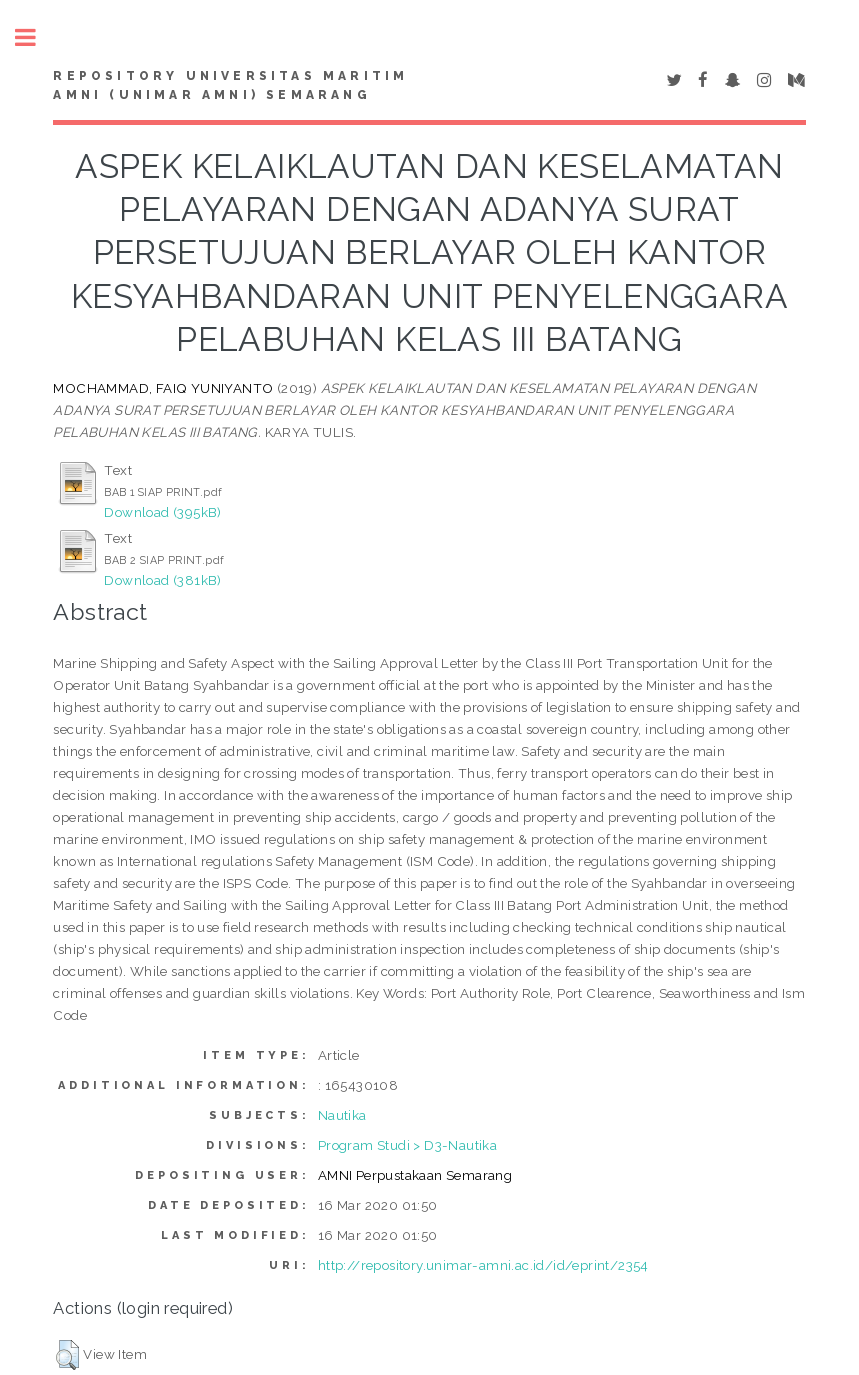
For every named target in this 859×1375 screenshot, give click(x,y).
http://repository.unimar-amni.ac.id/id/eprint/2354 (483, 1265)
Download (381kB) (162, 580)
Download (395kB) (162, 512)
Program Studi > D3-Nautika (407, 1145)
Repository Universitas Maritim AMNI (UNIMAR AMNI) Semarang (230, 86)
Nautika (342, 1115)
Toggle (36, 37)
